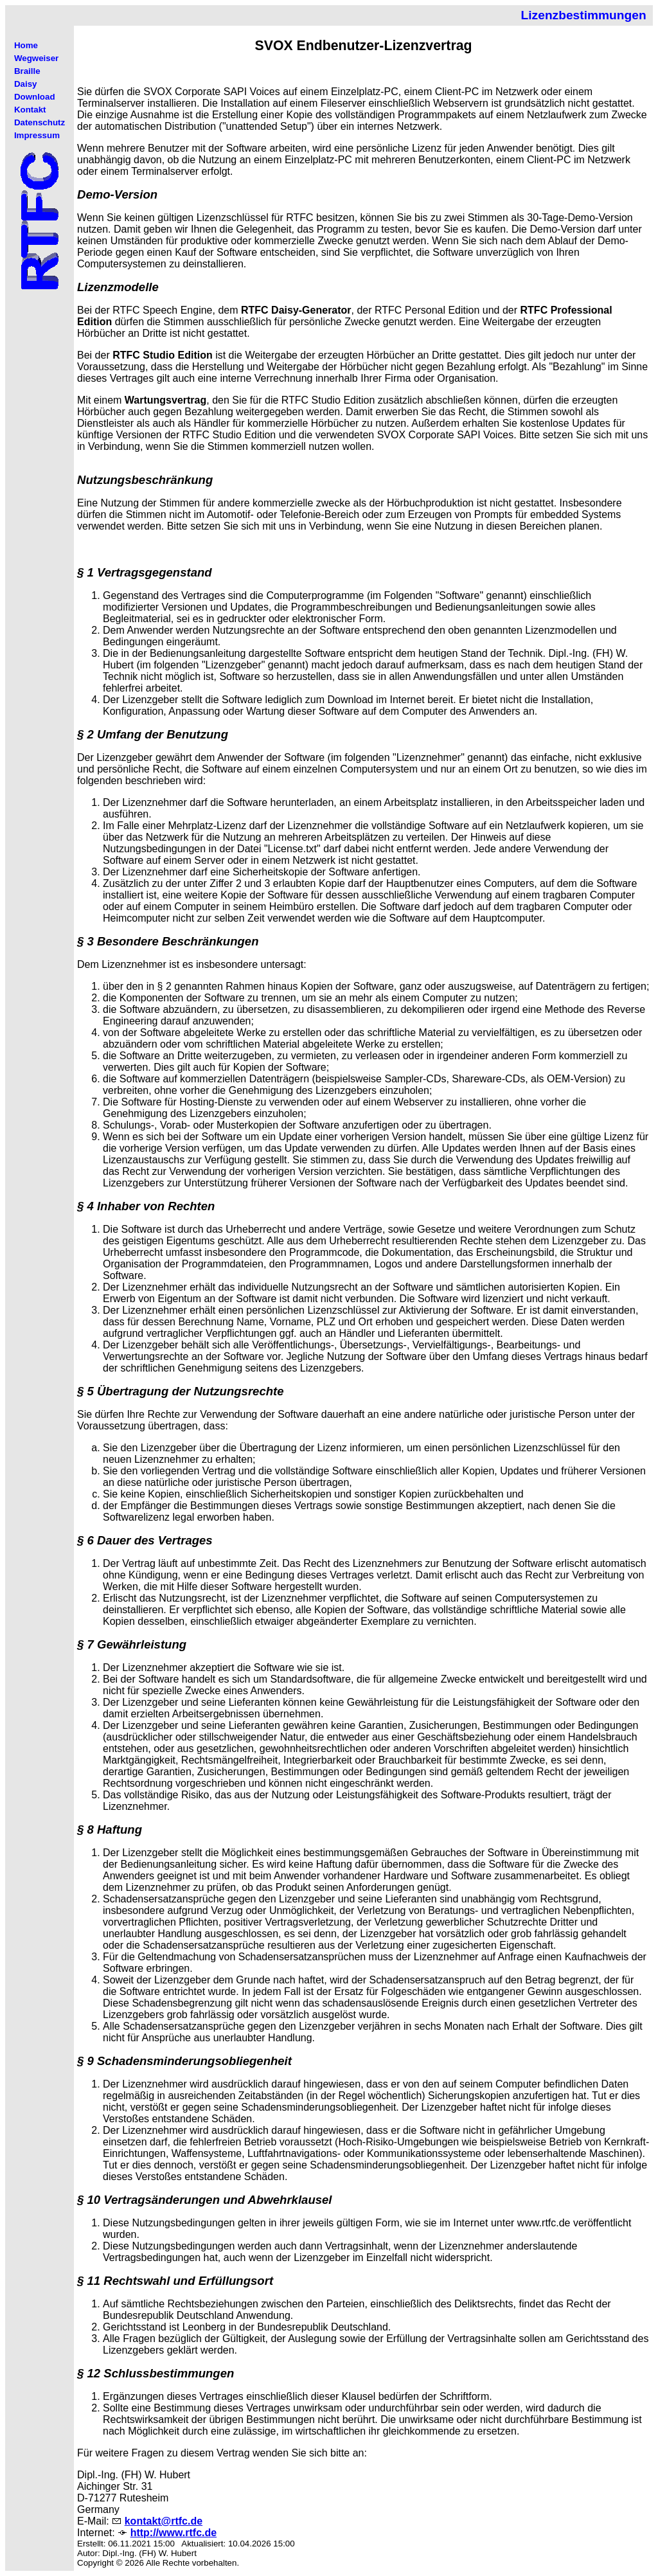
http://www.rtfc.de (173, 2532)
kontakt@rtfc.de (163, 2521)
